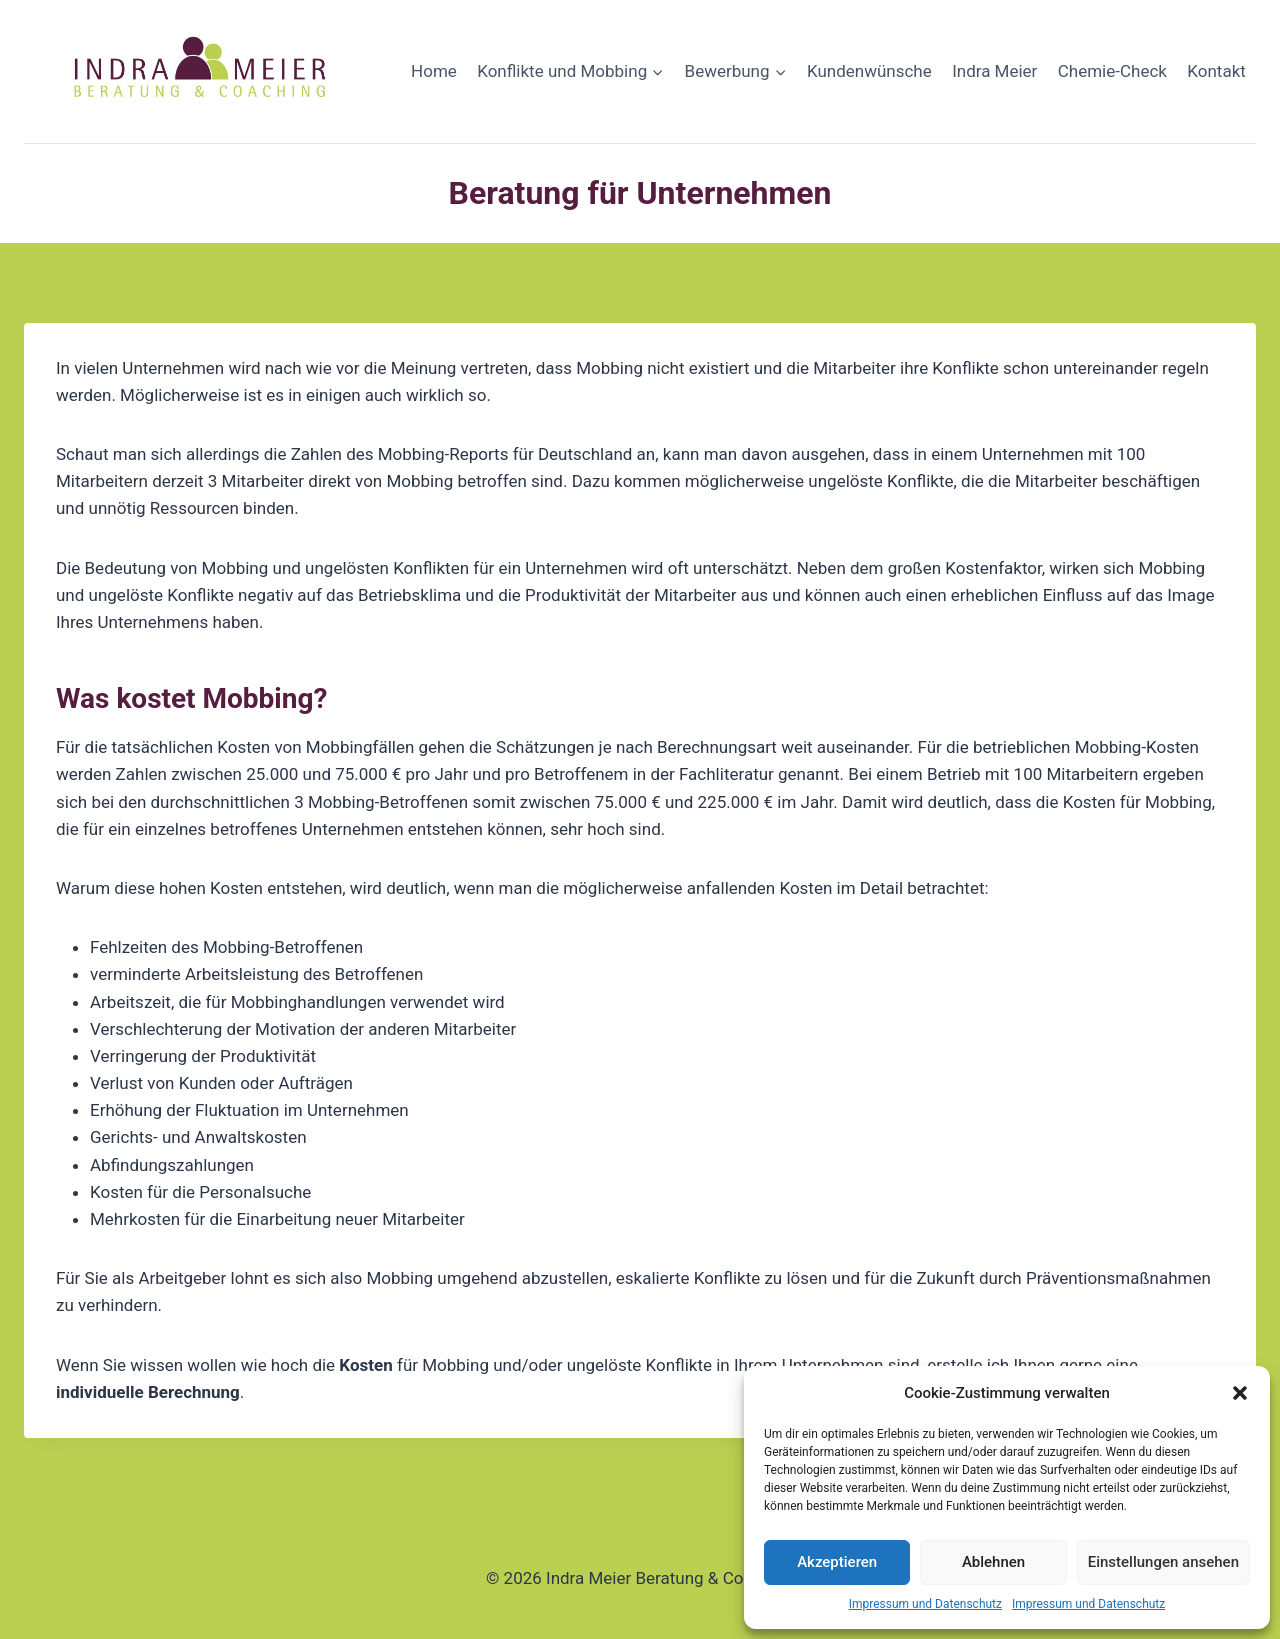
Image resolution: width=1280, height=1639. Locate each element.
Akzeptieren (837, 1562)
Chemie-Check (1112, 71)
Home (434, 71)
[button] (1240, 1393)
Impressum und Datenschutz (925, 1604)
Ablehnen (993, 1562)
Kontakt (1216, 71)
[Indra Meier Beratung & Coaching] (202, 71)
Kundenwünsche (869, 71)
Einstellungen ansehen (1163, 1562)
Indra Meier (994, 71)
